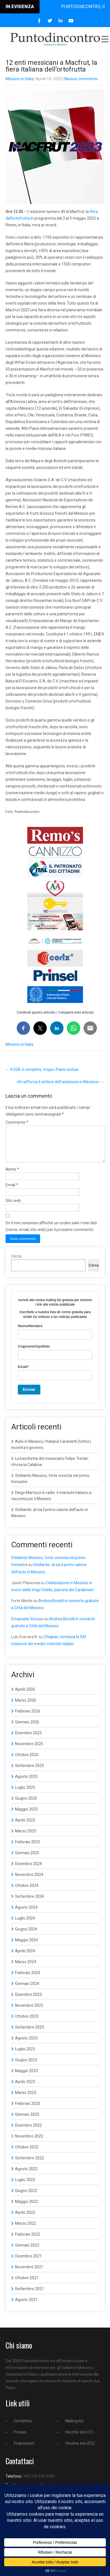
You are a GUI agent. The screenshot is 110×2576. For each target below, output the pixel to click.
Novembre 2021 (29, 2273)
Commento (17, 1122)
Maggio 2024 (26, 1946)
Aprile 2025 (25, 1827)
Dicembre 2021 (28, 2262)
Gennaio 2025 (27, 1859)
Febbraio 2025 (27, 1848)
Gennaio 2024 (27, 1990)
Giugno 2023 (26, 2066)
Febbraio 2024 (27, 1979)
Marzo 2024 (25, 1968)
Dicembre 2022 (28, 2132)
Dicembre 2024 (28, 1870)
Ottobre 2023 (26, 2023)
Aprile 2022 (25, 2219)
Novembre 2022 (29, 2143)
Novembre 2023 (29, 2012)
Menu (104, 39)
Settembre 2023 (29, 2034)
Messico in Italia (19, 79)
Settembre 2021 (29, 2295)
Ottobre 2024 (26, 1892)
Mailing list (74, 2427)
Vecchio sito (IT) (79, 2439)
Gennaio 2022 (27, 2252)
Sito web (13, 1207)
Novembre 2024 (29, 1881)
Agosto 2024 (26, 1914)
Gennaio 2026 (27, 1728)
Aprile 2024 (25, 1957)
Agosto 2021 (26, 2306)
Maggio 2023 (26, 2077)
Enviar (29, 1396)
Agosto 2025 (26, 1783)
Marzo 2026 (25, 1707)
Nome (12, 1176)
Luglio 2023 (25, 2055)
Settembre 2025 (29, 1772)
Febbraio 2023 (27, 2110)
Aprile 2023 (25, 2088)
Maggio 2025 (26, 1816)
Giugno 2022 (26, 2197)
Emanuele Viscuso (27, 1625)
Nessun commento (81, 79)
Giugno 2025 (26, 1805)
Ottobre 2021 (26, 2284)
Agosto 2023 (26, 2045)
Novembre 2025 (29, 1750)
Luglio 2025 (25, 1794)
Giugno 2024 (26, 1936)
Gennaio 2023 (27, 2121)
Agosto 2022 (26, 2175)
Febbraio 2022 (27, 2241)
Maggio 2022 (26, 2208)
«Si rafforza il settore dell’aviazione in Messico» (60, 1082)
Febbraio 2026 (27, 1718)
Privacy (20, 2439)
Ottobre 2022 (26, 2154)
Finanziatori (24, 2450)
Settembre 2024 (29, 1903)
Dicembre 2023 (28, 2001)
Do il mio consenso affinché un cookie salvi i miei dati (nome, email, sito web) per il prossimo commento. (51, 1233)
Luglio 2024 (25, 1925)
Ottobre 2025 (26, 1761)
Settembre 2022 (29, 2164)
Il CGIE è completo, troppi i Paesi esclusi (42, 1069)
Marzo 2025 (25, 1837)
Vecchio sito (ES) (80, 2450)
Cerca (16, 1263)
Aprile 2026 (25, 1696)
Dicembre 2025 (28, 1739)
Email (12, 1191)
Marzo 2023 (25, 2099)
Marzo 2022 (25, 2230)
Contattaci (23, 2427)
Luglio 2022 (25, 2186)
